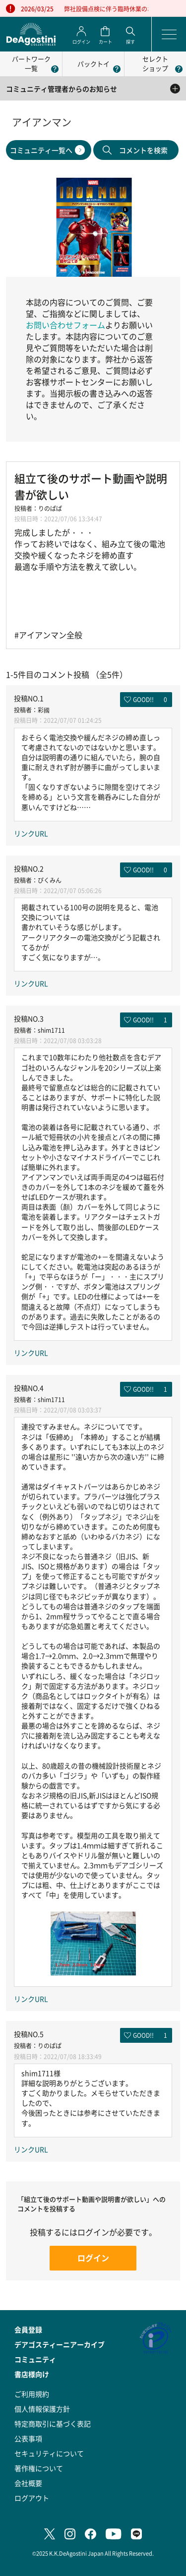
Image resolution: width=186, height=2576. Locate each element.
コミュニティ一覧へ (41, 150)
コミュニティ (35, 2359)
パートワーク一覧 (31, 63)
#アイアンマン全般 (48, 635)
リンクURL (31, 833)
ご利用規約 (31, 2394)
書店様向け (31, 2374)
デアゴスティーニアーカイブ (59, 2344)
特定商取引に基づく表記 (52, 2423)
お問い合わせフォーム (65, 325)
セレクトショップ (155, 63)
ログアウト (31, 2498)
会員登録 (28, 2329)
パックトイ (93, 63)
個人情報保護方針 (42, 2409)
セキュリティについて (49, 2453)
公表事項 (28, 2438)
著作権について (38, 2468)
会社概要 (28, 2483)
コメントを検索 (143, 150)
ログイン (93, 2258)
